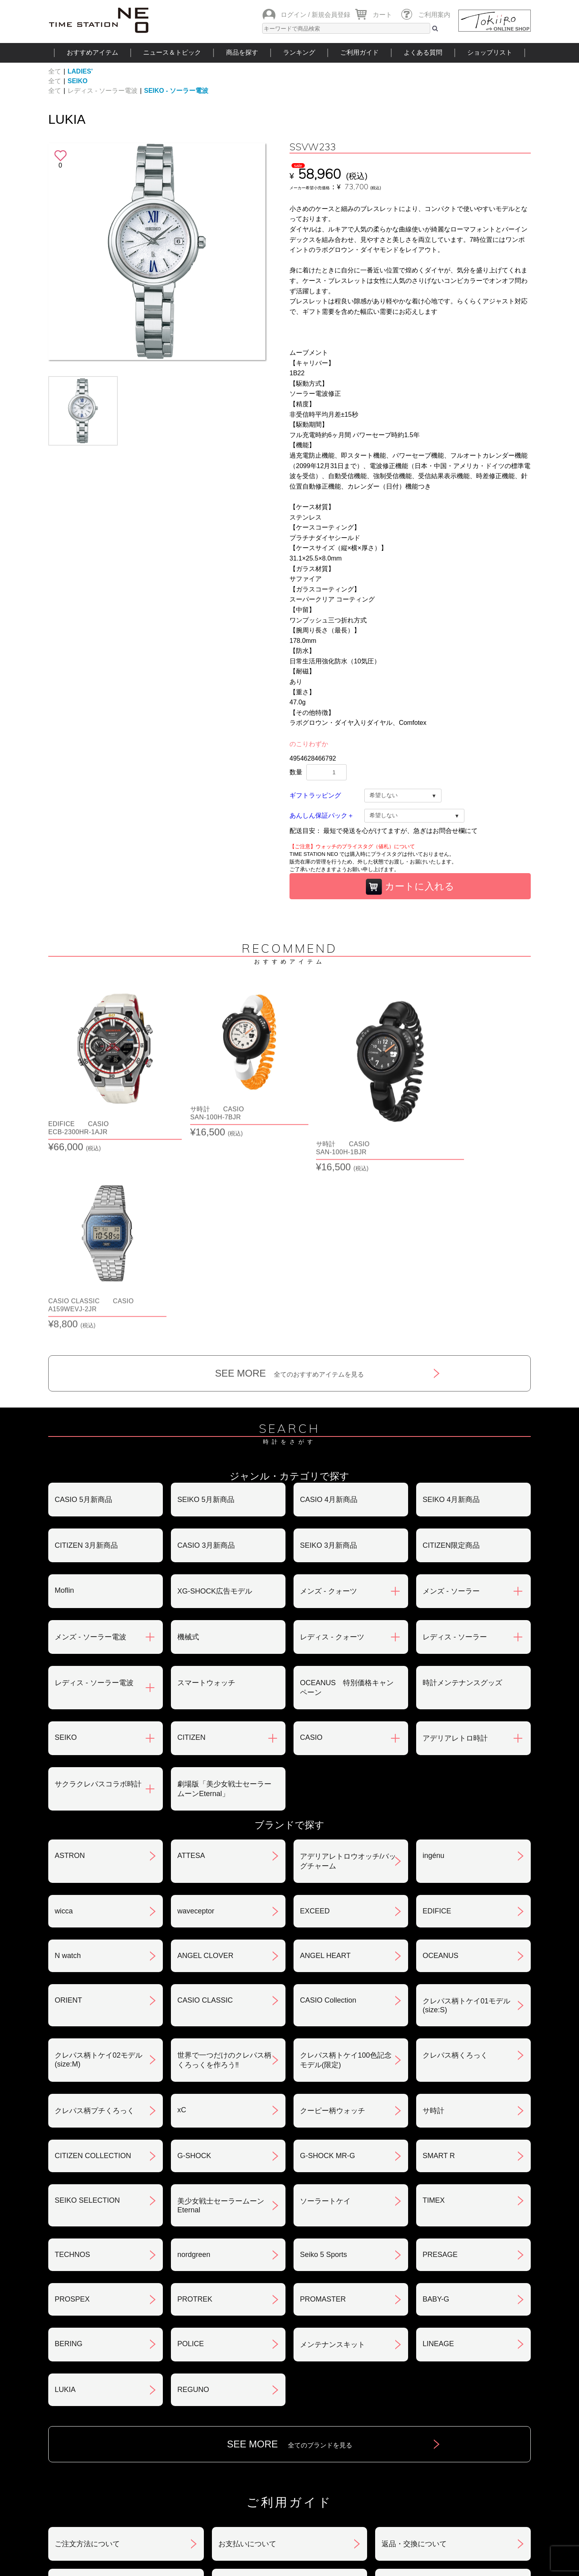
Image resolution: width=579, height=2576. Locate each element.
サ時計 (433, 1917)
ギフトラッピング (315, 795)
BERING (68, 2150)
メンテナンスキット (332, 2151)
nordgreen (193, 2061)
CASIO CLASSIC (205, 1807)
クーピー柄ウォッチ (332, 1917)
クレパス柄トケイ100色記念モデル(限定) (346, 1866)
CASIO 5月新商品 (83, 1306)
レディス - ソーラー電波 (103, 90)
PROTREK (194, 2105)
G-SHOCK (194, 1962)
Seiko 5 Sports (323, 2061)
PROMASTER (323, 2105)
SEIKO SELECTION (87, 2007)
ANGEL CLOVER (205, 1762)
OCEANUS (440, 1762)
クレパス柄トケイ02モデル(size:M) (98, 1866)
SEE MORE (289, 1179)
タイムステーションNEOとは (473, 2482)
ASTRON (70, 1662)
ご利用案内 (434, 14)
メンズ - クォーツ (328, 1397)
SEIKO (78, 81)
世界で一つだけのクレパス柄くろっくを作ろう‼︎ (224, 1866)
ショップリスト (489, 52)
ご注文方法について (87, 2350)
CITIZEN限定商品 (451, 1352)
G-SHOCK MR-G (327, 1962)
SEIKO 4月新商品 (451, 1306)
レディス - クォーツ (332, 1443)
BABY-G (436, 2105)
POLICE (190, 2150)
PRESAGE (440, 2061)
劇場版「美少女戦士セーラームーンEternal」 (224, 1595)
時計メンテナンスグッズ (462, 1489)
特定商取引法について (254, 2392)
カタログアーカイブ (414, 2434)
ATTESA (191, 1662)
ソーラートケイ (325, 2007)
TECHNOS (72, 2061)
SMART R (439, 1962)
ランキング (299, 52)
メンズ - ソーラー (451, 1397)
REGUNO (193, 2196)
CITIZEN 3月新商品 (86, 1352)
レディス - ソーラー (455, 1443)
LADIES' (80, 71)
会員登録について (84, 2392)
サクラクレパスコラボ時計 (98, 1590)
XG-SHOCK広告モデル (214, 1397)
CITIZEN (191, 1544)
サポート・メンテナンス (94, 2434)
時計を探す (289, 2482)
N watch (68, 1762)
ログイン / (295, 14)
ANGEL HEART (325, 1762)
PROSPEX (72, 2105)
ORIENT (68, 1807)
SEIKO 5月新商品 (205, 1306)
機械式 (188, 1443)
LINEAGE (438, 2150)
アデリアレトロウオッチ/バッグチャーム (348, 1667)
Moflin (64, 1397)
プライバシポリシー (414, 2392)
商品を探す (242, 52)
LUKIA (65, 2196)
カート (382, 14)
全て (54, 71)
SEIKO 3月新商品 (328, 1352)
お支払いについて (247, 2350)
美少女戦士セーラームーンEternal (220, 2011)
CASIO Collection (328, 1807)
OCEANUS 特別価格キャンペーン (347, 1494)
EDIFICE (437, 1717)
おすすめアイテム (92, 52)
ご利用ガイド (359, 52)
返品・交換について (414, 2350)
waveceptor (195, 1717)
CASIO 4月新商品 (328, 1306)
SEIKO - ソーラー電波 (176, 90)
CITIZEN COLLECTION (93, 1962)
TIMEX (434, 2007)
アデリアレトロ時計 (455, 1545)
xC (181, 1916)
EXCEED (315, 1717)
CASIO (311, 1544)
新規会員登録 (331, 14)
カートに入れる (410, 887)
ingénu (433, 1662)
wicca (64, 1717)
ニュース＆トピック (172, 52)
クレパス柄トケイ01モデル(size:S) (466, 1811)
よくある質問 (423, 52)
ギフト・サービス (247, 2434)
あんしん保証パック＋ (322, 815)
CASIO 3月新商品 (206, 1352)
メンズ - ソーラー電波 (90, 1443)
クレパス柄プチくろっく (94, 1917)
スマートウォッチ (206, 1489)
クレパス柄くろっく (455, 1862)
